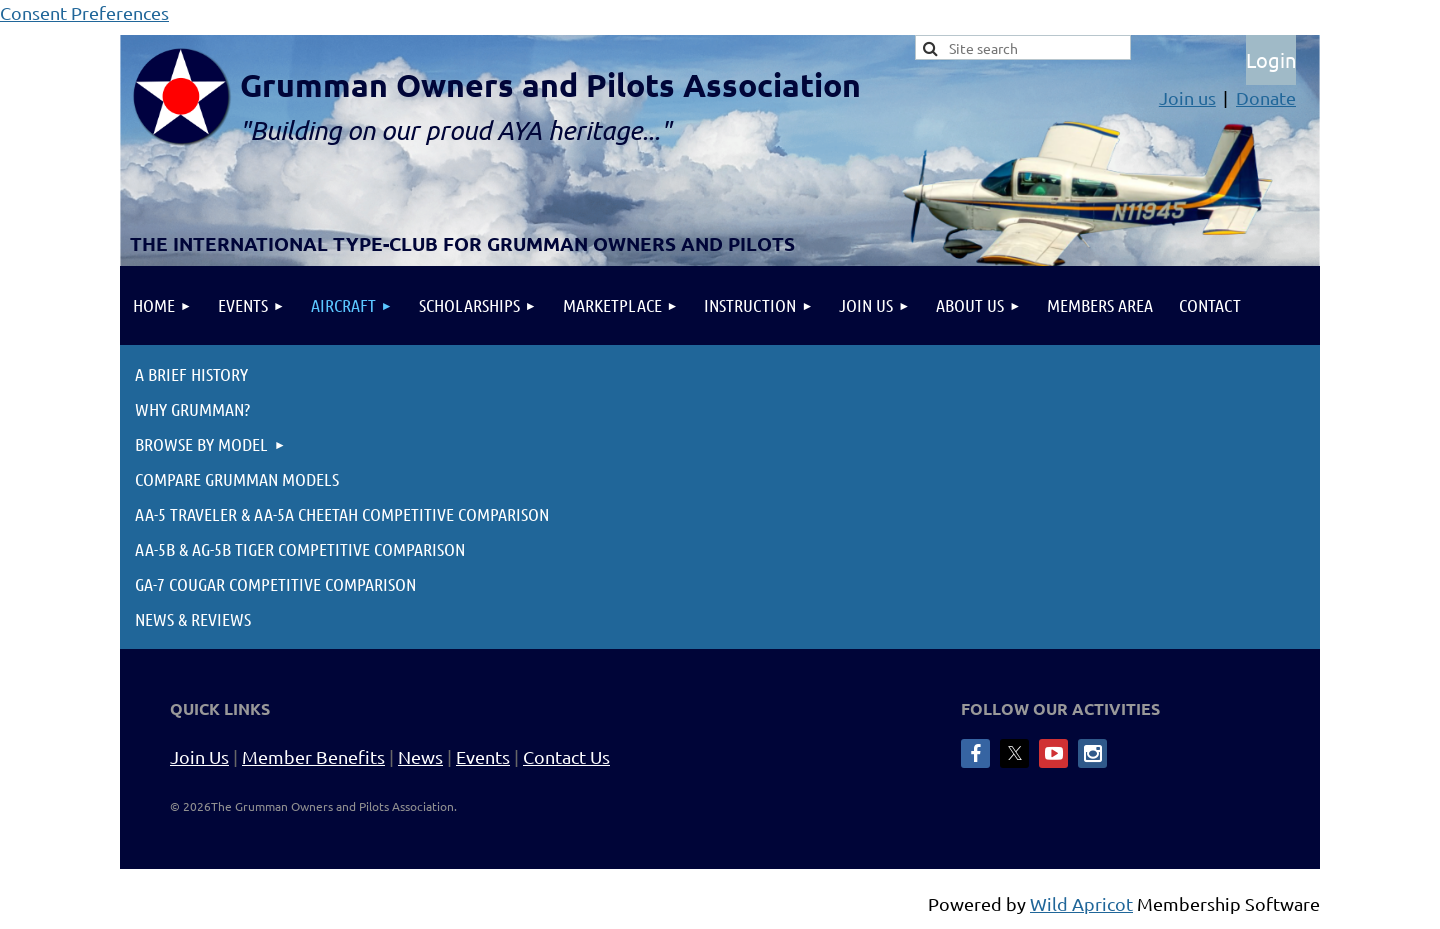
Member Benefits (313, 756)
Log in (1271, 60)
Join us (1187, 97)
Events (483, 756)
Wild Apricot (1081, 903)
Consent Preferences (84, 12)
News (420, 756)
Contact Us (566, 756)
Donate (1266, 97)
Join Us (199, 756)
